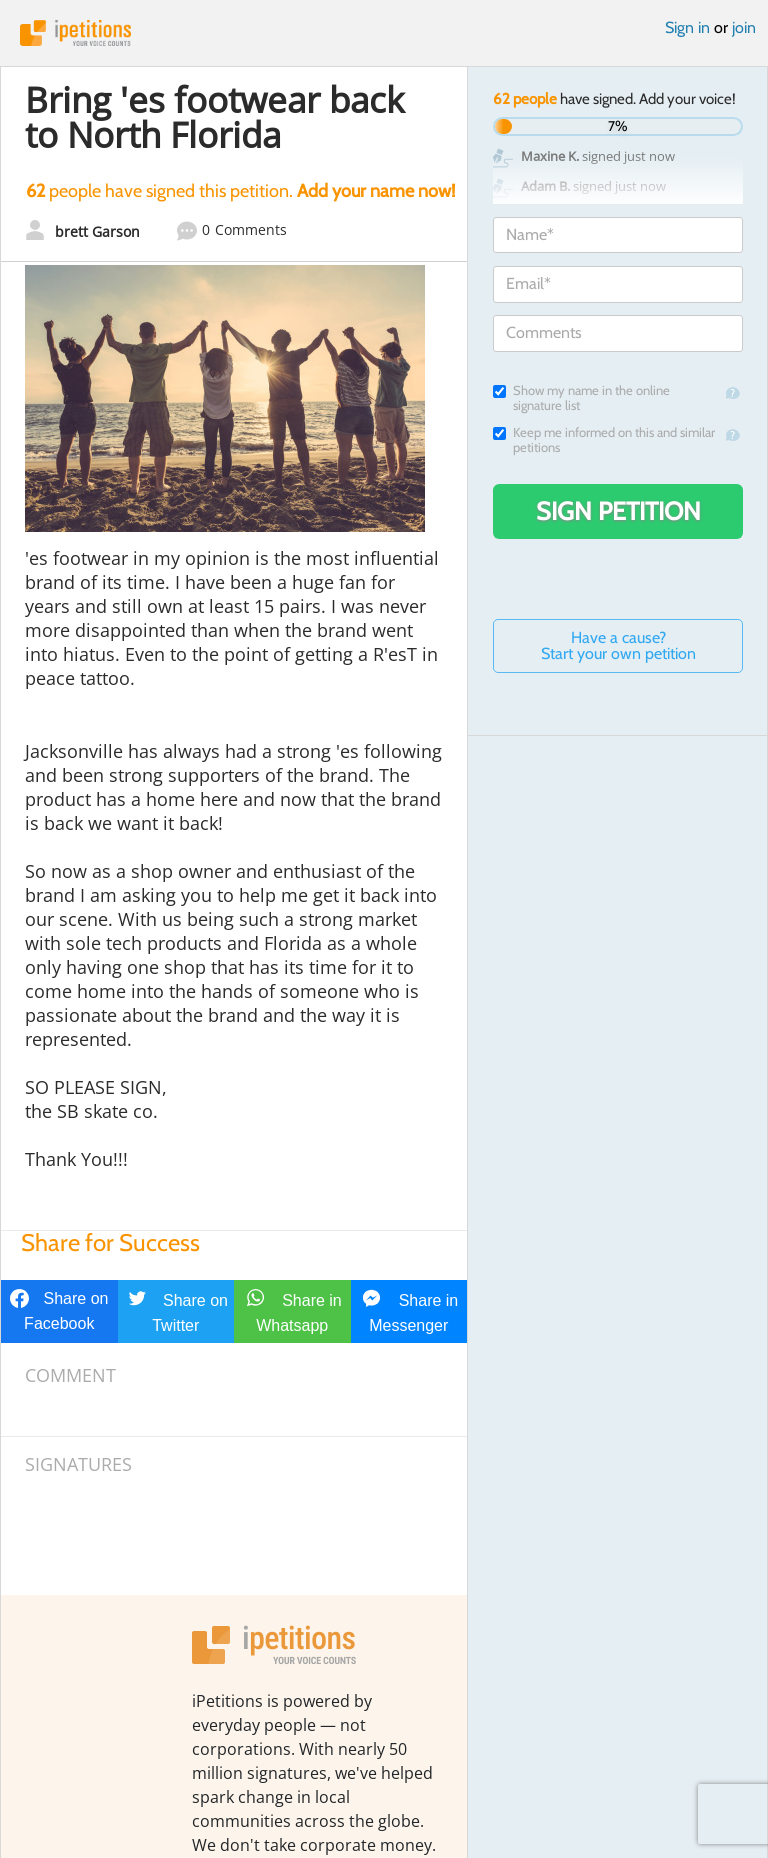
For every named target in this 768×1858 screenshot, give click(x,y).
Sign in (687, 27)
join (744, 27)
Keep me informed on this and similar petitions (604, 440)
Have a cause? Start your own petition (618, 645)
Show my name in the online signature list (581, 398)
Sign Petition (618, 511)
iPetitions (384, 33)
